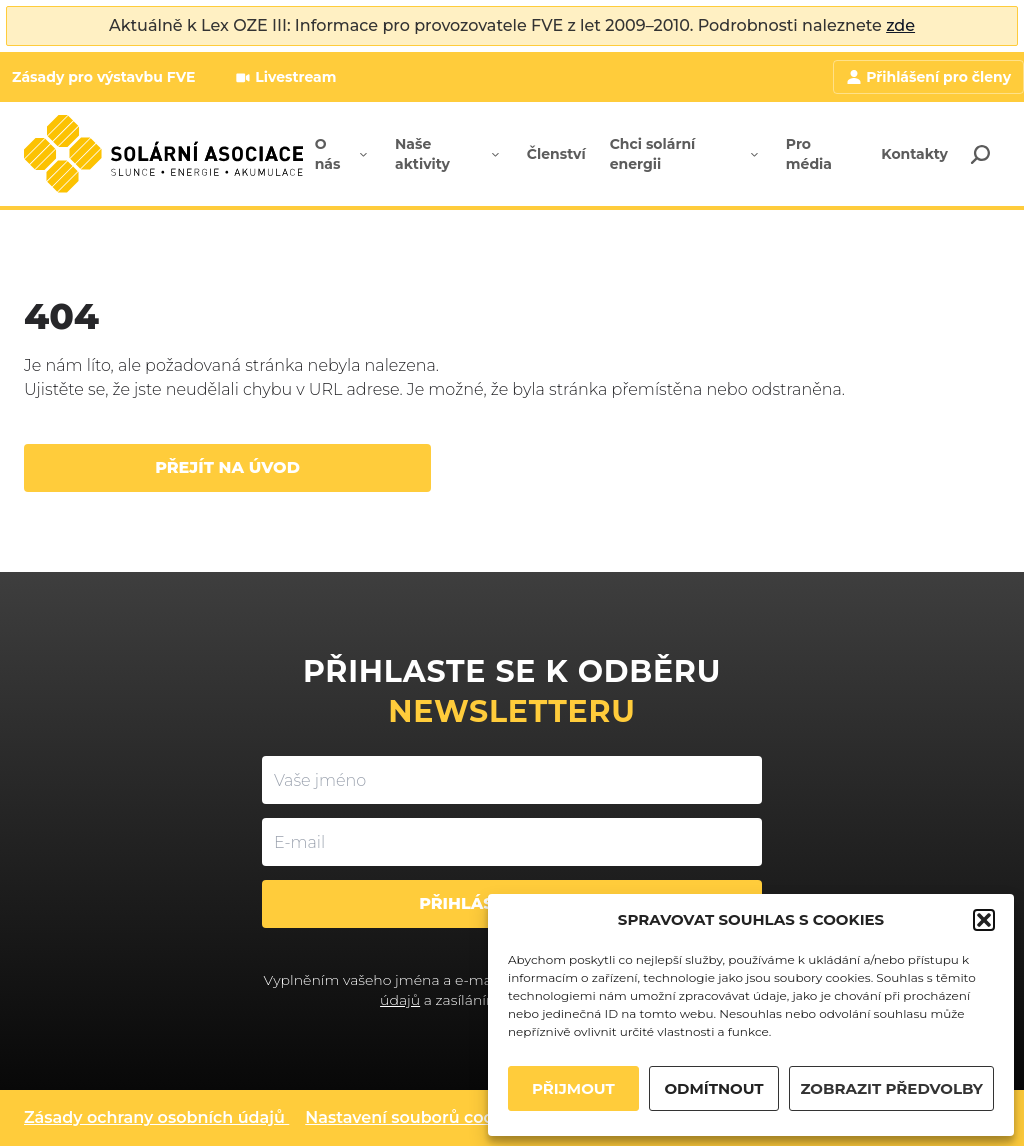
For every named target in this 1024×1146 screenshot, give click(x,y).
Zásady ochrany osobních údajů (154, 1117)
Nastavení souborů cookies (415, 1117)
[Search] (980, 154)
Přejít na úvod (227, 467)
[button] (984, 920)
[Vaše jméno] (512, 780)
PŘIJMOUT (573, 1088)
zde (900, 25)
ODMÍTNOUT (713, 1088)
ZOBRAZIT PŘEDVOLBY (891, 1088)
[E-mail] (512, 842)
